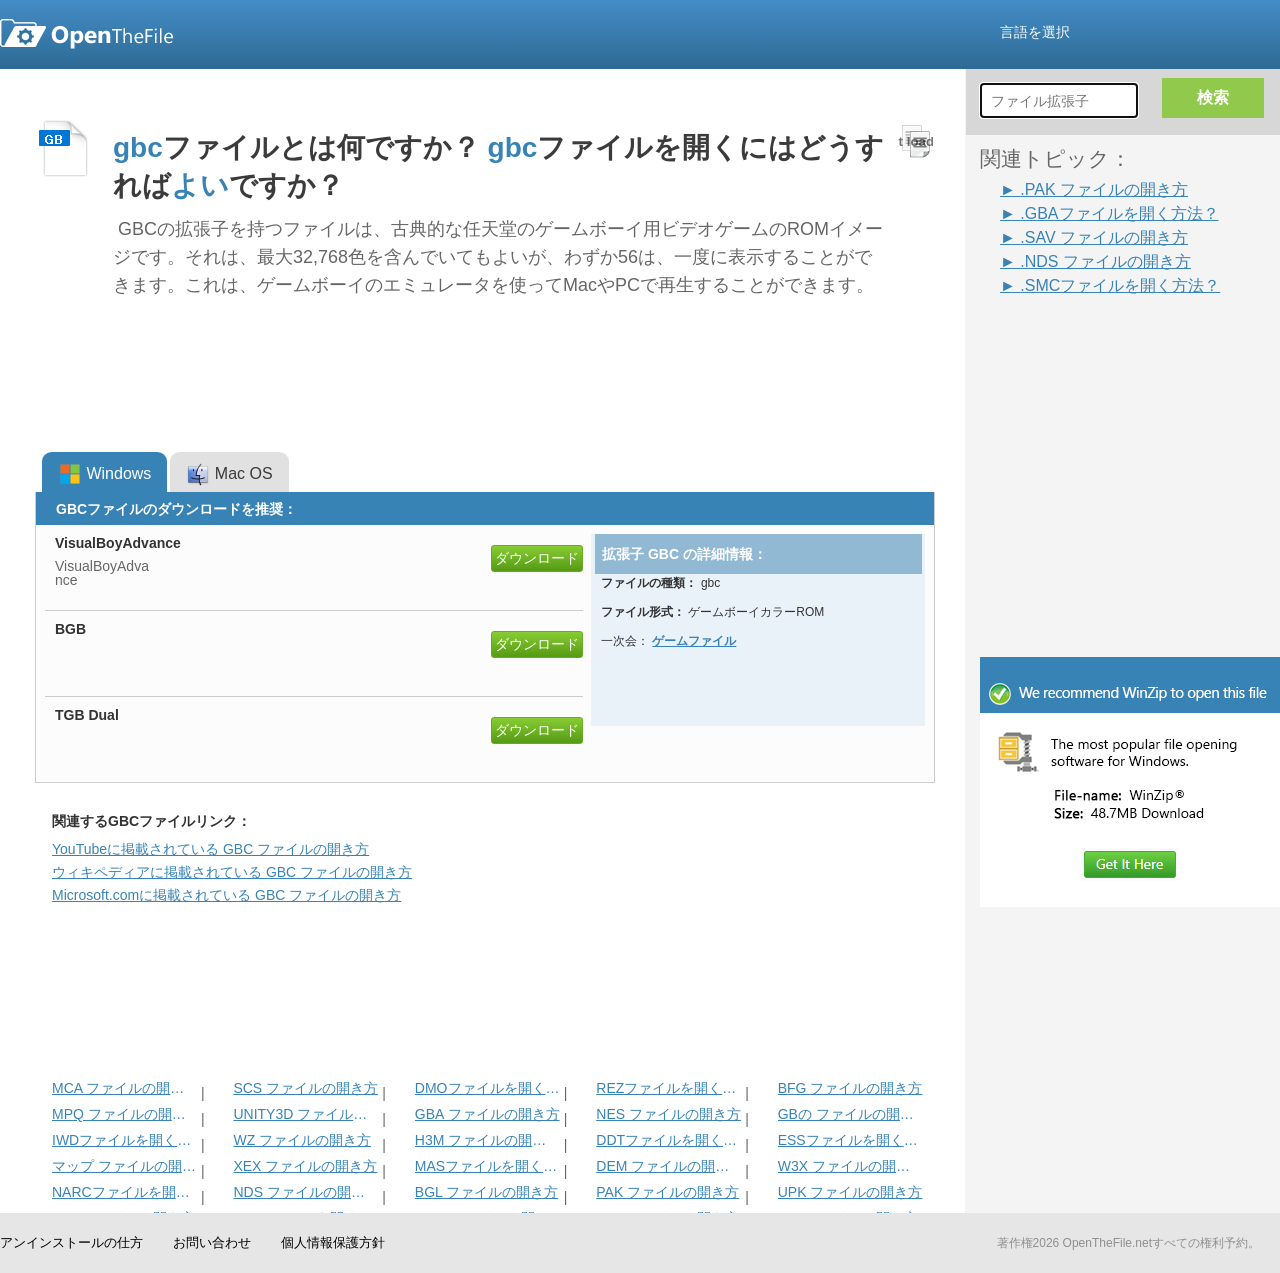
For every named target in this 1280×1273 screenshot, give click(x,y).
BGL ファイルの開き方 (486, 1192)
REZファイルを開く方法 (668, 1088)
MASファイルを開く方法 (487, 1166)
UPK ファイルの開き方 (850, 1192)
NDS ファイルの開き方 (305, 1192)
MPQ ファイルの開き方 (124, 1114)
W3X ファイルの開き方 (850, 1166)
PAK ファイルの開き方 (667, 1192)
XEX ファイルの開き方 (305, 1166)
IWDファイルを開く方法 (124, 1140)
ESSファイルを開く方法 (850, 1140)
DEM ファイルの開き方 (668, 1166)
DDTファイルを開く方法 (668, 1140)
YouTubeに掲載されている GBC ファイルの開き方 (210, 849)
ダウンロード (537, 558)
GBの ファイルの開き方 (850, 1114)
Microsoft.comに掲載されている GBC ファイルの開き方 (226, 895)
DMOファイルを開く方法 (487, 1088)
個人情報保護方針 (333, 1242)
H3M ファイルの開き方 (487, 1140)
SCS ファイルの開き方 (305, 1088)
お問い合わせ (212, 1242)
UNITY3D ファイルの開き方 (305, 1114)
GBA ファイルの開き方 (487, 1114)
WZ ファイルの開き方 (302, 1140)
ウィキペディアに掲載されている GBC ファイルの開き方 (232, 872)
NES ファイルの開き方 (668, 1114)
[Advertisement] (1130, 522)
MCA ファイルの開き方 (124, 1088)
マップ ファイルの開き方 (124, 1166)
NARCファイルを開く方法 (124, 1192)
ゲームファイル (694, 641)
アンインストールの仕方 (71, 1242)
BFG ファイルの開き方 (850, 1088)
